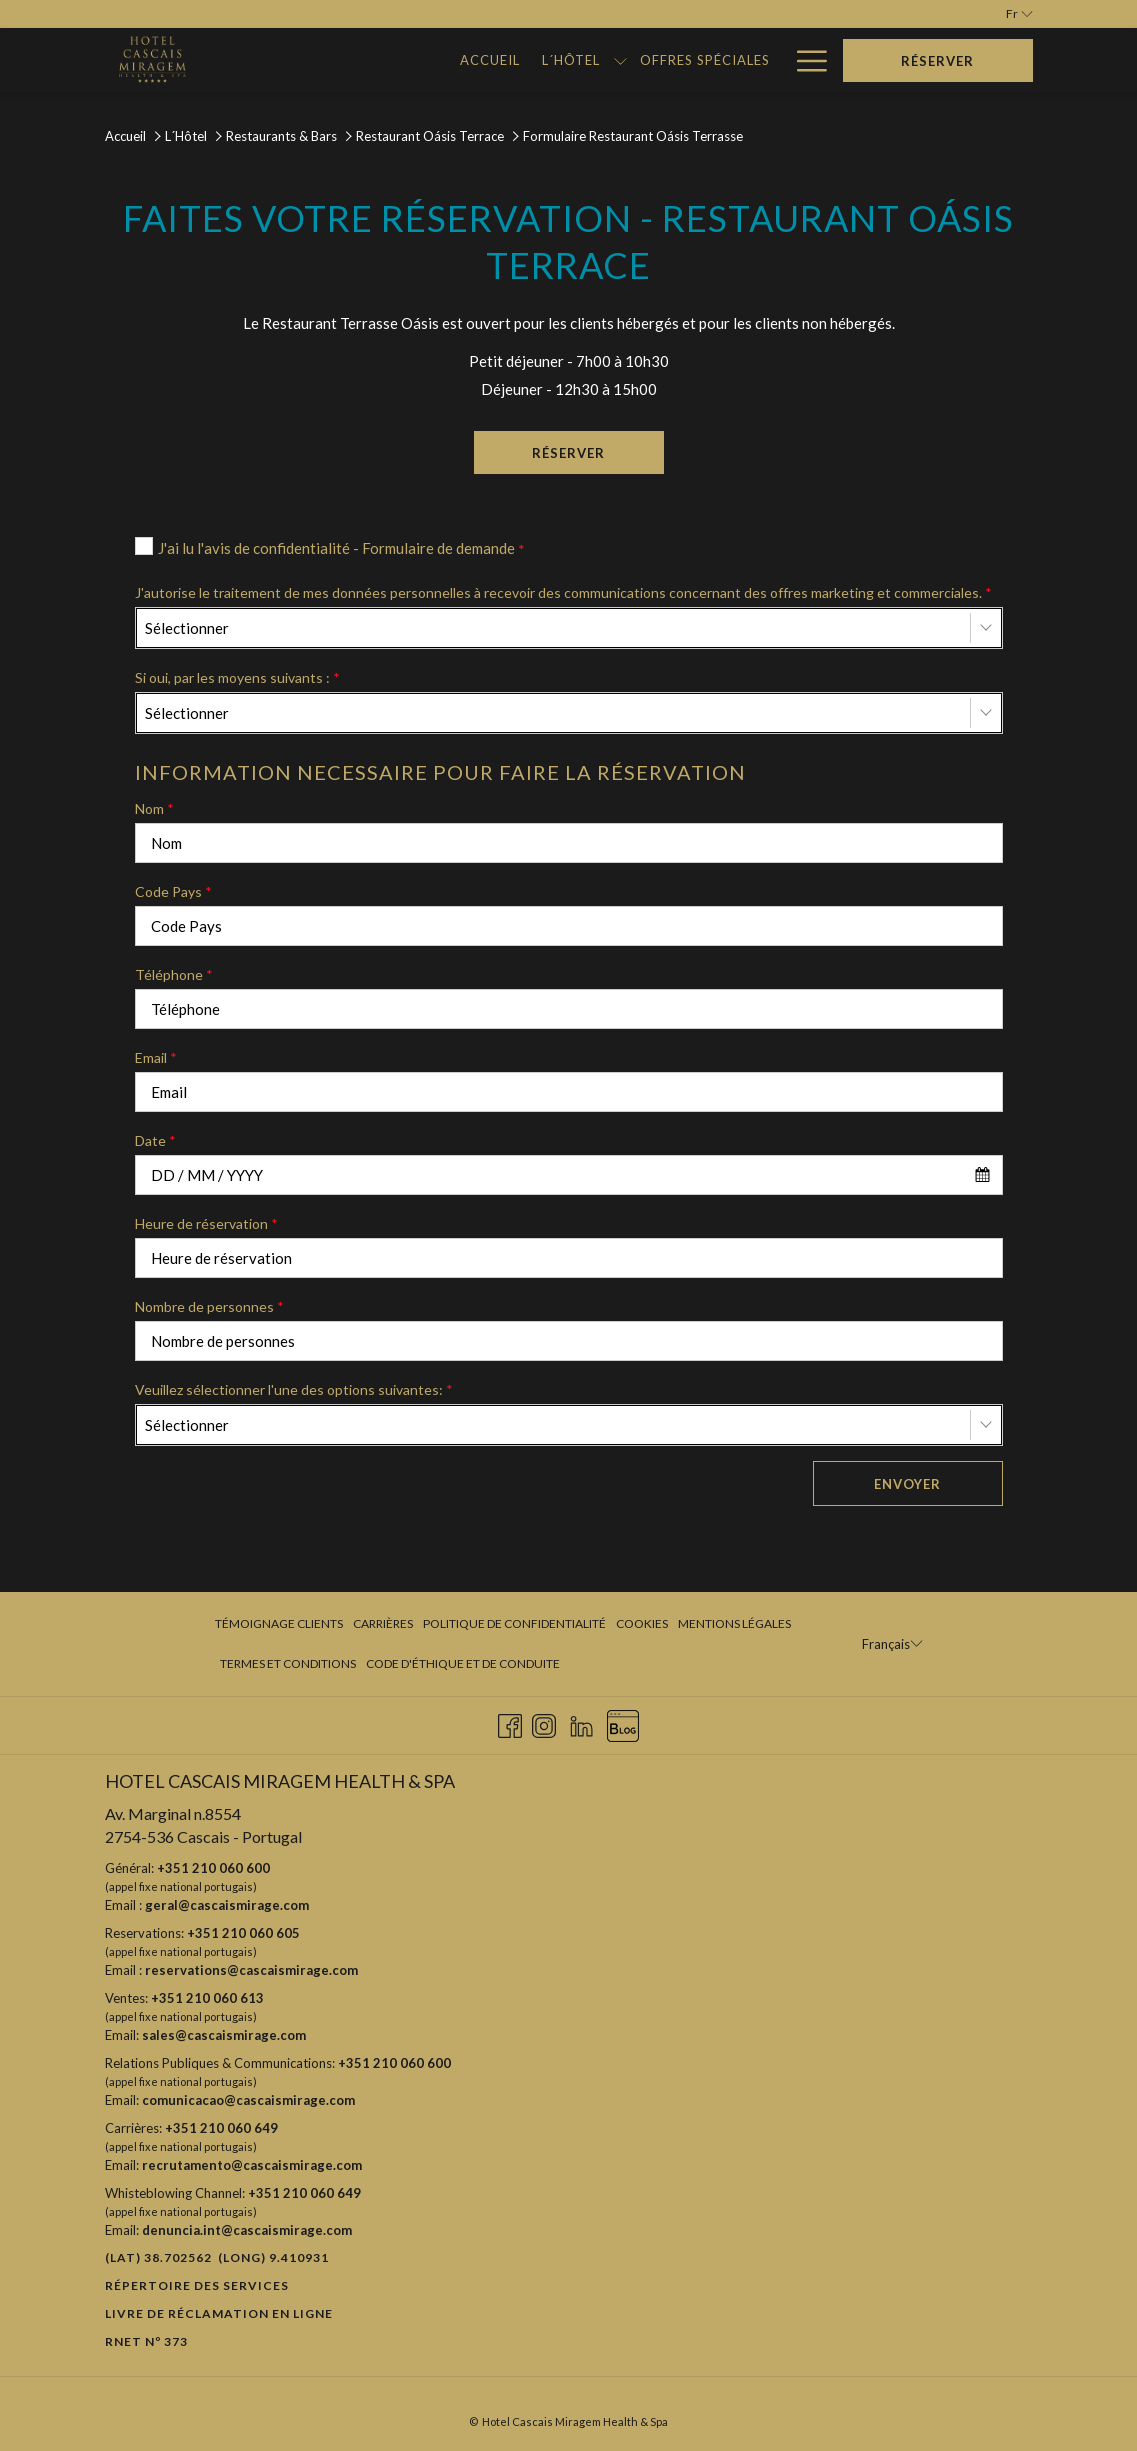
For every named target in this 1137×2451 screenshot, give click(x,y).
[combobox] (569, 628)
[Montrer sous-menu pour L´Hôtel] (486, 60)
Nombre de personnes (209, 1306)
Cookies (642, 1623)
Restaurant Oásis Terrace (430, 136)
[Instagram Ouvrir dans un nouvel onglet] (544, 1722)
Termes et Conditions (288, 1663)
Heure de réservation (206, 1223)
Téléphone (174, 974)
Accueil (125, 136)
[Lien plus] (804, 60)
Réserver (598, 452)
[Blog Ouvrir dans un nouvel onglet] (623, 1722)
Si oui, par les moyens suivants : (237, 677)
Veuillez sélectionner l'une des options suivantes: (294, 1389)
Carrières (383, 1623)
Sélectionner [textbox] (187, 628)
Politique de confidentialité (514, 1623)
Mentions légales (734, 1623)
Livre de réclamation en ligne (219, 2313)
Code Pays (173, 891)
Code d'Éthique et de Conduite (463, 1663)
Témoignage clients (279, 1623)
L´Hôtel (186, 136)
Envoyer (907, 1484)
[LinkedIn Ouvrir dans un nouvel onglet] (581, 1722)
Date (155, 1140)
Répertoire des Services (197, 2285)
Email (156, 1057)
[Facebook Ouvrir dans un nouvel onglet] (510, 1722)
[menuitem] (356, 60)
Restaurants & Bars (281, 136)
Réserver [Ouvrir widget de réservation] (937, 61)
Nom (154, 808)
